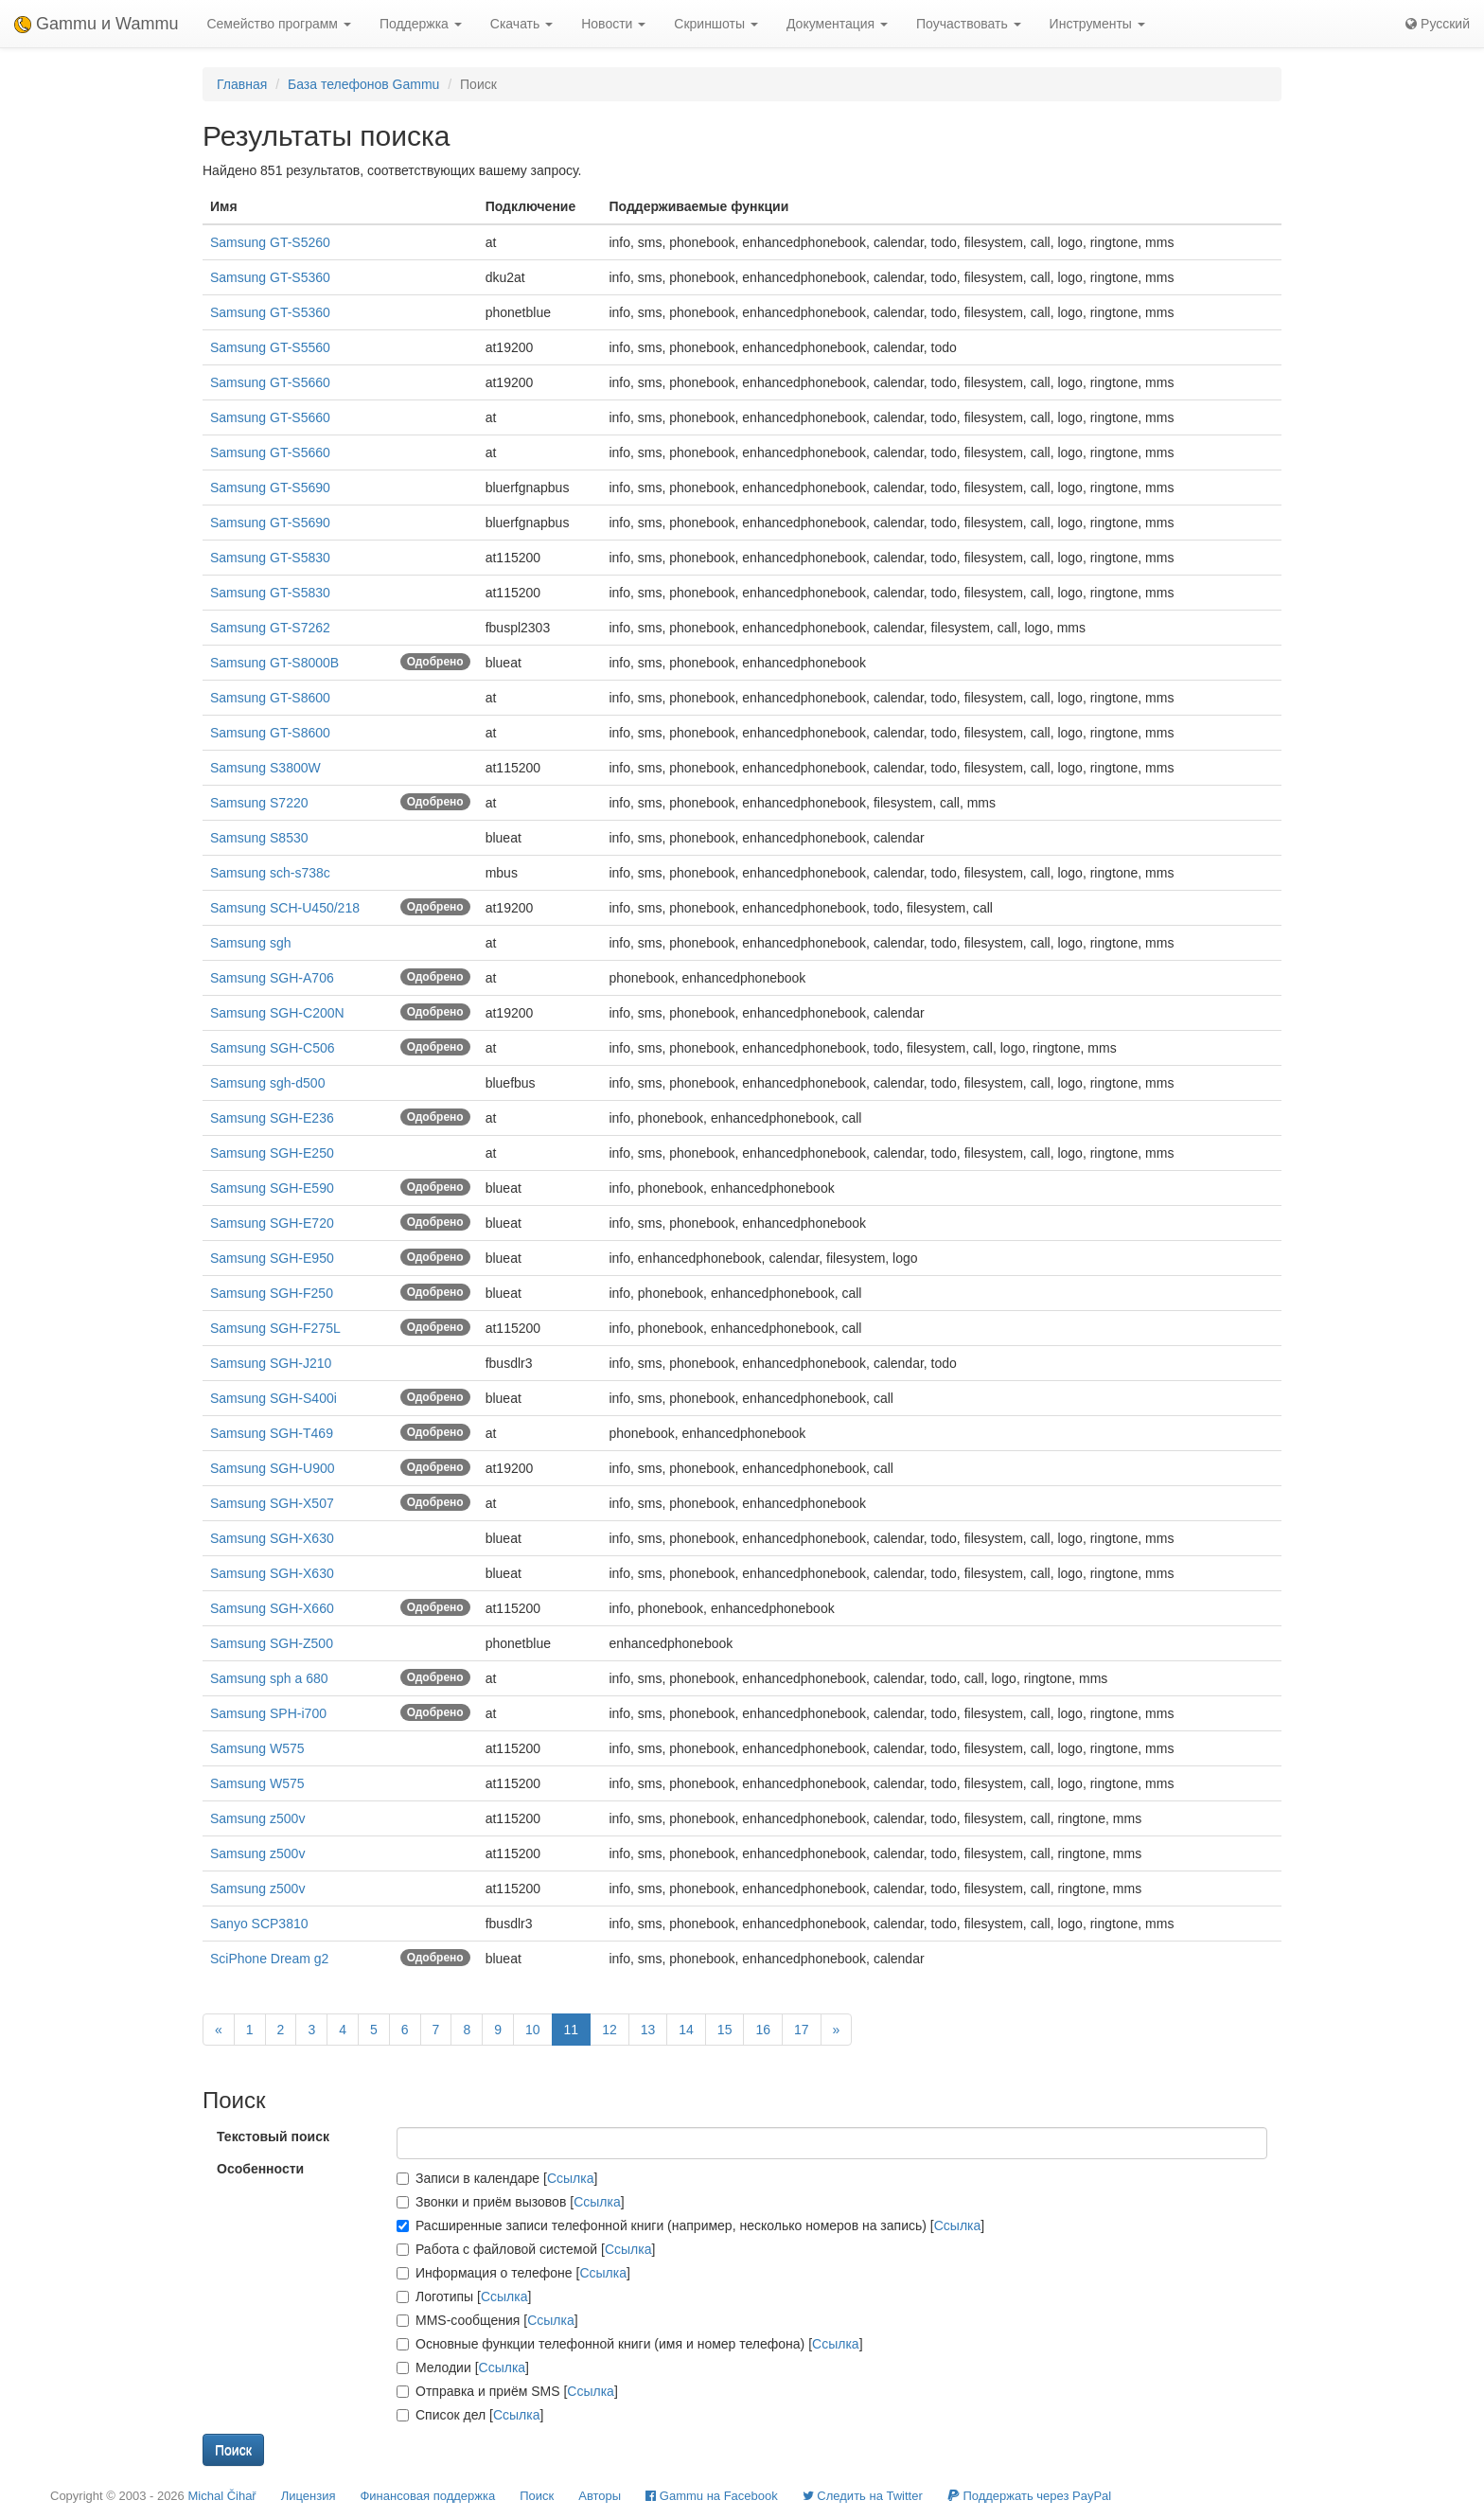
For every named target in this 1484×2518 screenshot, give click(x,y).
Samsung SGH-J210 (270, 1363)
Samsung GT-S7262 (270, 627)
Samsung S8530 (259, 837)
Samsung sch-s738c (270, 872)
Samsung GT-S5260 (270, 242)
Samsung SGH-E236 (272, 1118)
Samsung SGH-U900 (272, 1468)
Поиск (537, 2496)
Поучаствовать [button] (968, 23)
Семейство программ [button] (278, 23)
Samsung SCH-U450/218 (285, 907)
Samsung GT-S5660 (270, 382)
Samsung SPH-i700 (268, 1713)
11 (571, 2029)
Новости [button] (613, 23)
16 (762, 2029)
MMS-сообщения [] (487, 2320)
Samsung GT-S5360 (270, 277)
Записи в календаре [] (497, 2178)
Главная (242, 84)
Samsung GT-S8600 (270, 697)
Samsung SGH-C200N (277, 1012)
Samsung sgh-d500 (267, 1083)
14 (686, 2029)
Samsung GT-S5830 (270, 557)
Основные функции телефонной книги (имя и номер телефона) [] (630, 2343)
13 (648, 2029)
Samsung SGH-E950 (272, 1258)
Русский (1437, 23)
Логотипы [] (464, 2296)
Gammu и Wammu (96, 23)
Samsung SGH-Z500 (271, 1643)
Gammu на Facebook (711, 2496)
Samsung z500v (257, 1818)
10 (532, 2029)
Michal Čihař (221, 2496)
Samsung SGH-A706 (272, 977)
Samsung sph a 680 (269, 1678)
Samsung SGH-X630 (272, 1538)
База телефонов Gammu (363, 84)
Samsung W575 (257, 1748)
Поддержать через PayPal (1029, 2496)
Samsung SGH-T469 (271, 1433)
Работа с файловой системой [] (526, 2249)
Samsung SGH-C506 (272, 1047)
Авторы (599, 2496)
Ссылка (570, 2178)
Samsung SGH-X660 (272, 1608)
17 (801, 2029)
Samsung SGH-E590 (272, 1188)
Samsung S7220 (259, 802)
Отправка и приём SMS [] (507, 2391)
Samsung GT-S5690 (270, 487)
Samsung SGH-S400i (273, 1398)
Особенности (260, 2168)
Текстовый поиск (273, 2136)
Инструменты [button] (1097, 23)
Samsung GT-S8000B (274, 662)
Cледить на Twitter (863, 2496)
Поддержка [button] (421, 23)
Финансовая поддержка (427, 2496)
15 (725, 2029)
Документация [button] (837, 23)
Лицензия (308, 2496)
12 (609, 2029)
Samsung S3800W (265, 767)
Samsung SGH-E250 (272, 1153)
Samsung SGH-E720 (272, 1223)
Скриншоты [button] (716, 23)
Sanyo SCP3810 (259, 1923)
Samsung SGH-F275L (275, 1328)
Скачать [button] (521, 23)
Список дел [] (470, 2414)
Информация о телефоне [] (513, 2272)
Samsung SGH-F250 (271, 1293)
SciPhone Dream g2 (269, 1958)
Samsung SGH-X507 (272, 1503)
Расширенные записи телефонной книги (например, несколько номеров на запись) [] (690, 2225)
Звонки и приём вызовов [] (511, 2201)
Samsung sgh (251, 942)
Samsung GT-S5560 (270, 347)
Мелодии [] (463, 2367)
